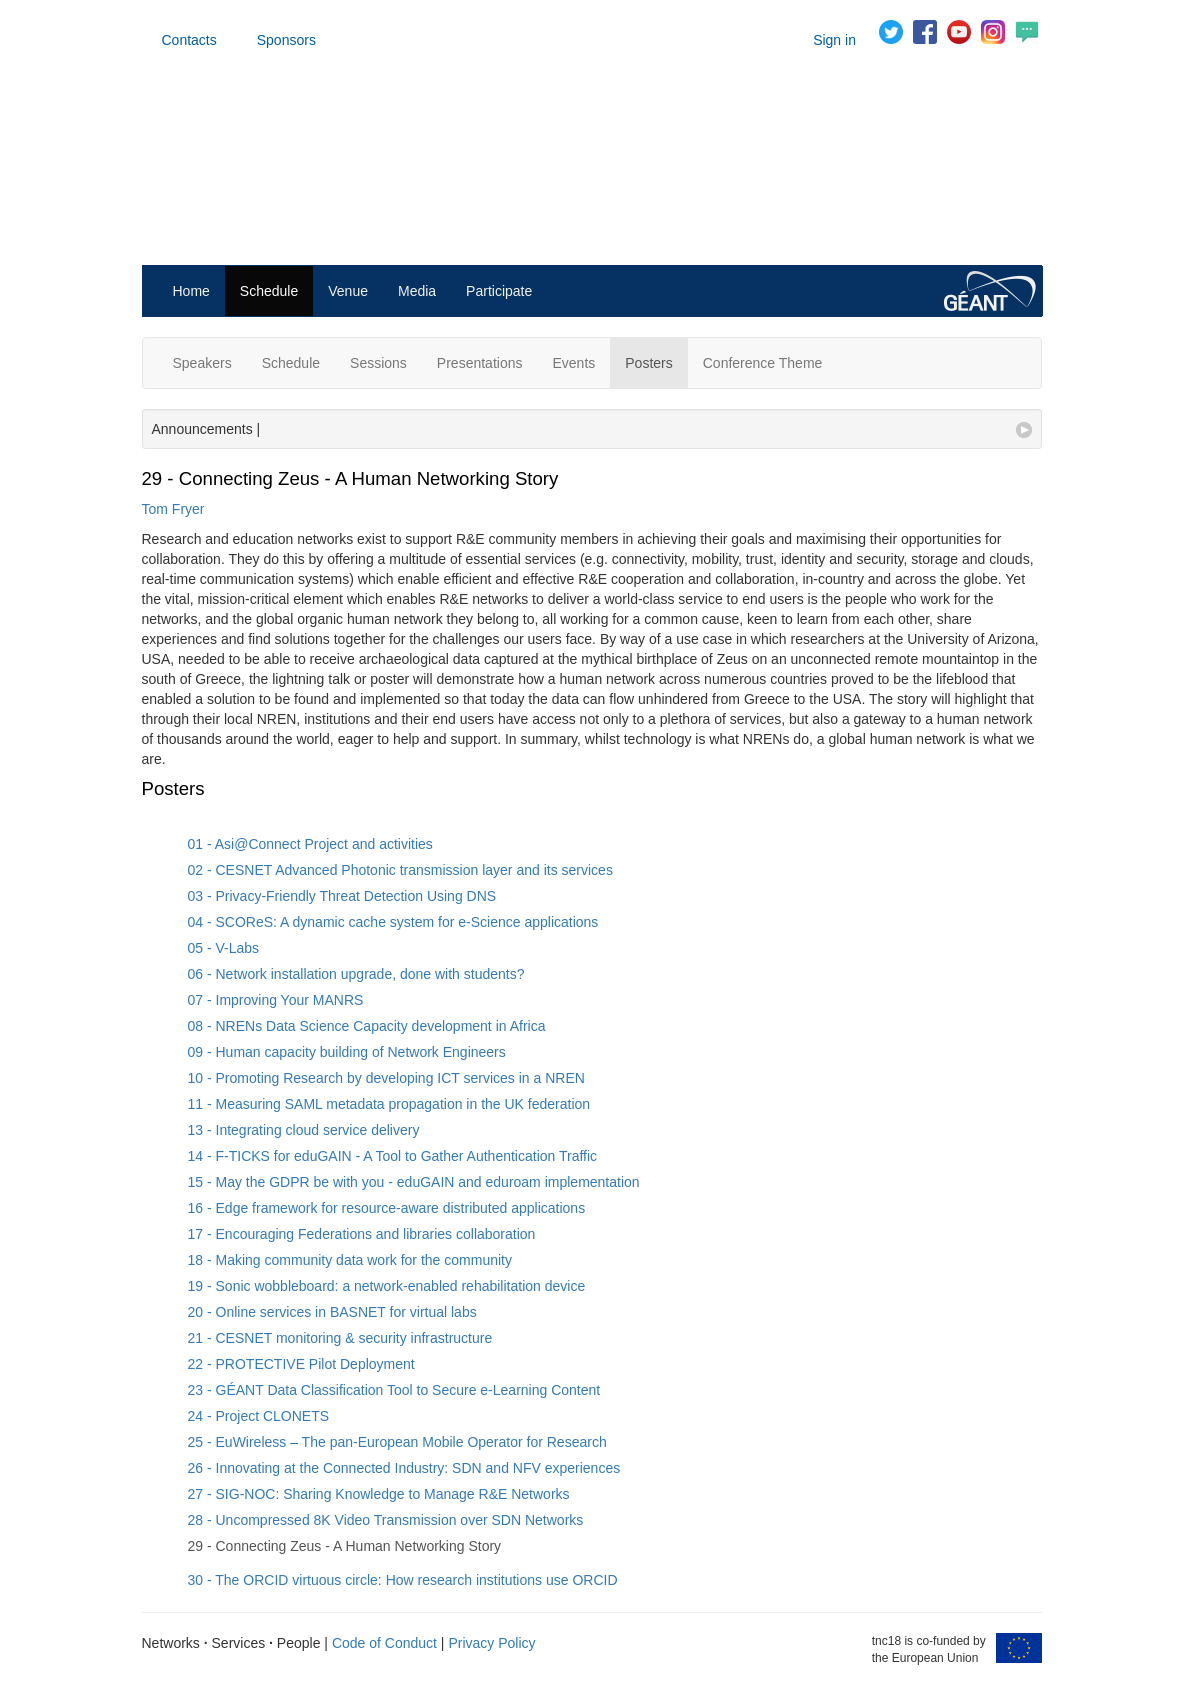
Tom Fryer (173, 509)
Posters (648, 363)
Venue (348, 291)
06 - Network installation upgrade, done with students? (356, 974)
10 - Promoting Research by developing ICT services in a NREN (386, 1078)
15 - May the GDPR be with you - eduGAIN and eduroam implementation (414, 1182)
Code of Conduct (384, 1643)
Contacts (189, 40)
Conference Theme (763, 363)
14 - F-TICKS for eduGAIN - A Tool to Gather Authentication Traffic (393, 1156)
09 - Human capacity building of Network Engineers (347, 1052)
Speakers (202, 363)
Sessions (378, 363)
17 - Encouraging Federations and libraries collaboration (362, 1234)
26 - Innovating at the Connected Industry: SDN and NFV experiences (404, 1468)
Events (573, 363)
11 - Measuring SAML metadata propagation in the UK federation (389, 1104)
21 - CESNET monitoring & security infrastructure (340, 1338)
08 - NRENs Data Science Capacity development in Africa (367, 1026)
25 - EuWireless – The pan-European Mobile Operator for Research (397, 1442)
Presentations (480, 363)
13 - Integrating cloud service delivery (304, 1130)
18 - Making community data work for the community (350, 1260)
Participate (499, 291)
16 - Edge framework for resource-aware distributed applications (387, 1208)
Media (417, 291)
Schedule (269, 291)
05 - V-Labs (224, 948)
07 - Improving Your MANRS (276, 1000)
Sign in (834, 40)
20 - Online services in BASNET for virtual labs (332, 1312)
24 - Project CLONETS (259, 1416)
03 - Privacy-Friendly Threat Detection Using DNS (342, 896)
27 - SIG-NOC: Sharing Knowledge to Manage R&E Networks (379, 1494)
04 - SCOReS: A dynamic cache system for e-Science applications (393, 922)
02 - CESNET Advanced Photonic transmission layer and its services (400, 870)
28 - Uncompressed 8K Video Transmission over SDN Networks (386, 1520)
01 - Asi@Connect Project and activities (310, 844)
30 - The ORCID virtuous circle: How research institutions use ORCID (403, 1580)
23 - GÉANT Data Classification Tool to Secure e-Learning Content (394, 1390)
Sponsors (286, 40)
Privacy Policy (491, 1643)
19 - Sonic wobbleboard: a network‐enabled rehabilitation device (387, 1286)
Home (191, 291)
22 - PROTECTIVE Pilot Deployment (301, 1364)
